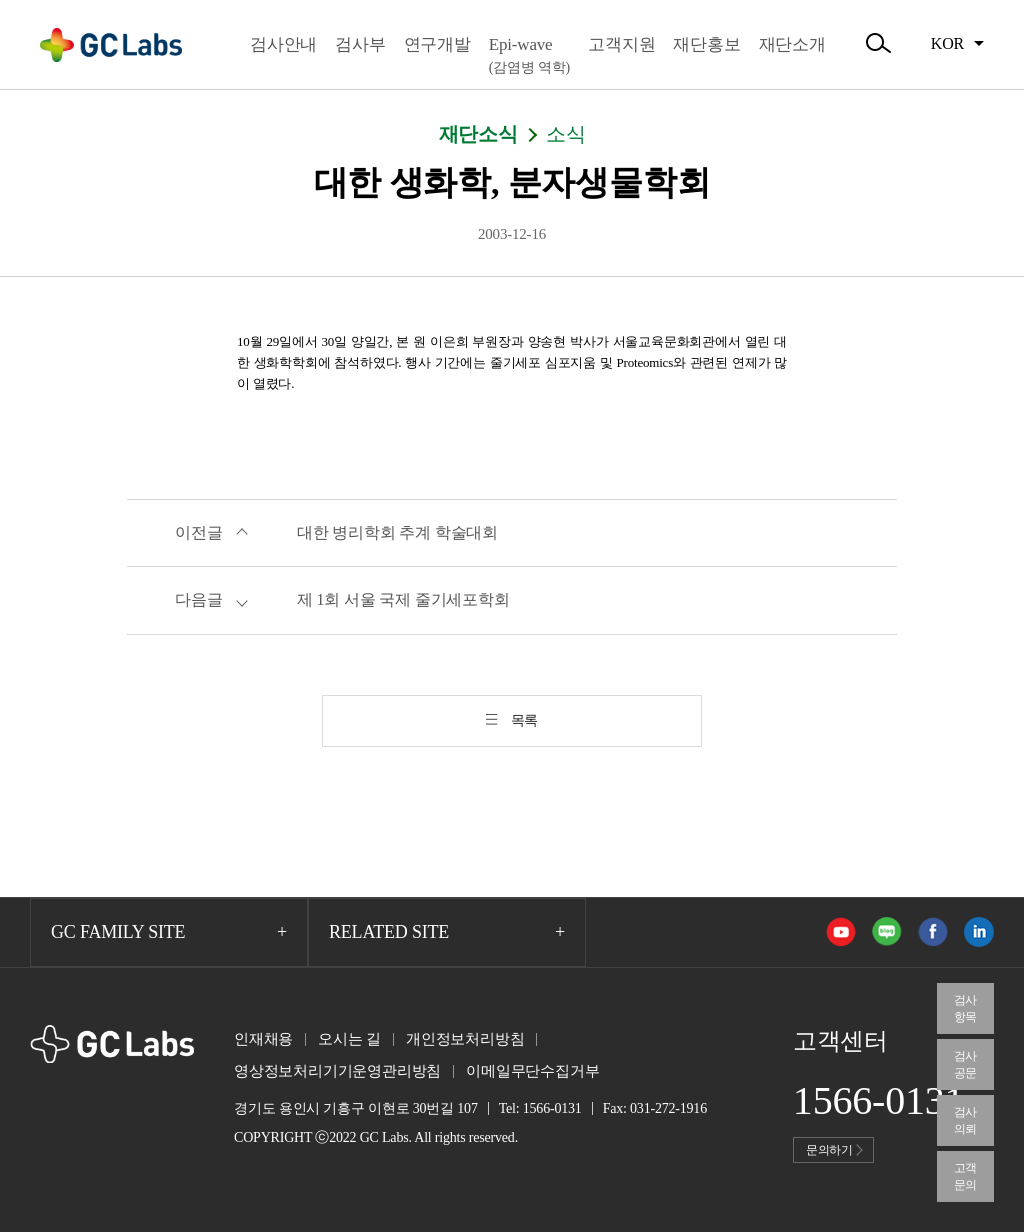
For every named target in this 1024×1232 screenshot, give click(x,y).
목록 (525, 720)
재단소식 (478, 134)
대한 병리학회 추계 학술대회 (397, 532)
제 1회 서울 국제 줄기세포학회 (403, 599)
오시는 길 (349, 1039)
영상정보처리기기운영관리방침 (337, 1071)
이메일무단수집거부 (532, 1071)
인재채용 (263, 1039)
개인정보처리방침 (465, 1039)
